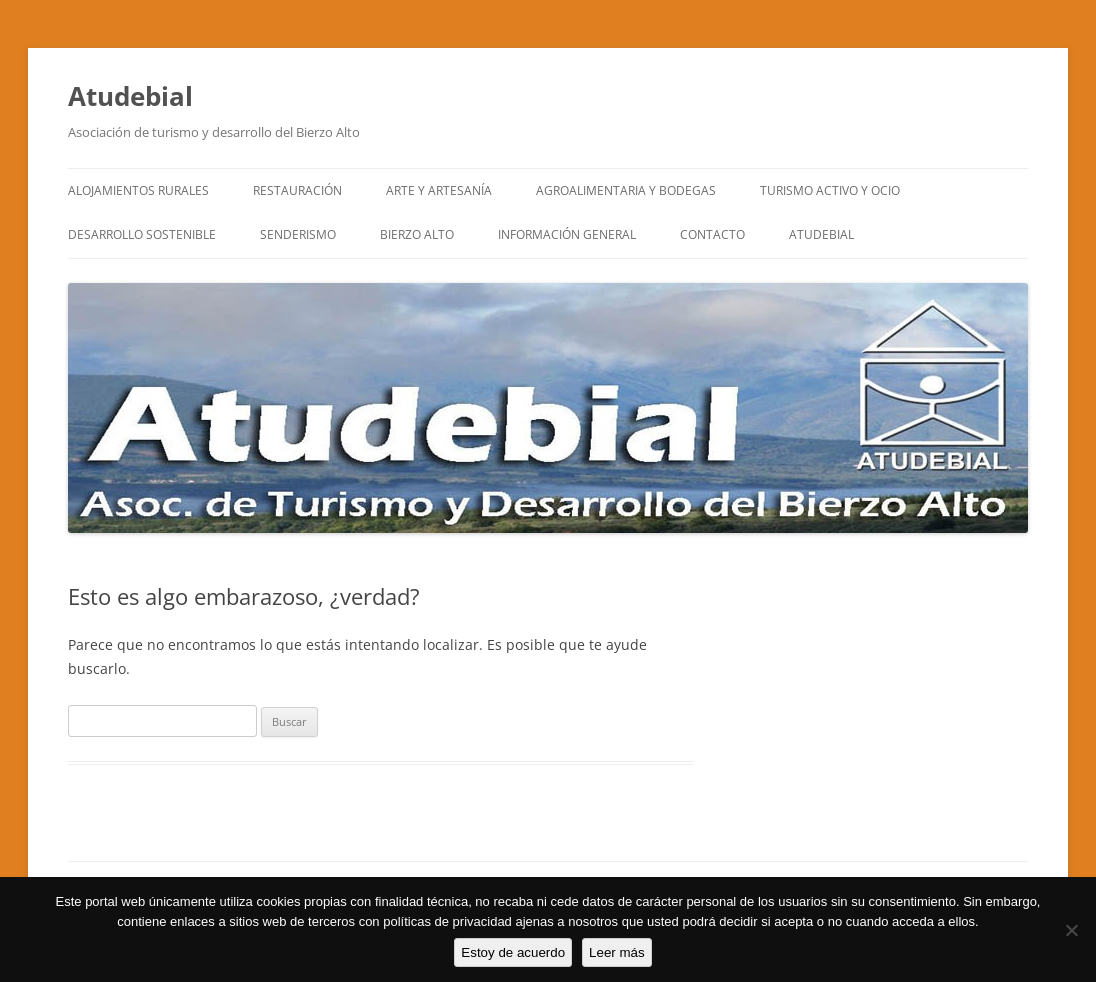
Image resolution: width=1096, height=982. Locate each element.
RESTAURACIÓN (297, 190)
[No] (1071, 930)
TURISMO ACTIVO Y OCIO (830, 190)
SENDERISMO (298, 234)
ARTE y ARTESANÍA (439, 190)
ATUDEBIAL (821, 234)
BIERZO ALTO (417, 234)
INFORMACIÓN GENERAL (567, 234)
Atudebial (130, 96)
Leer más (617, 952)
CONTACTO (712, 234)
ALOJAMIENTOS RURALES (138, 190)
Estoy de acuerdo (513, 952)
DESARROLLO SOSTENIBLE (142, 234)
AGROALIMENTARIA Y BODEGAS (626, 190)
